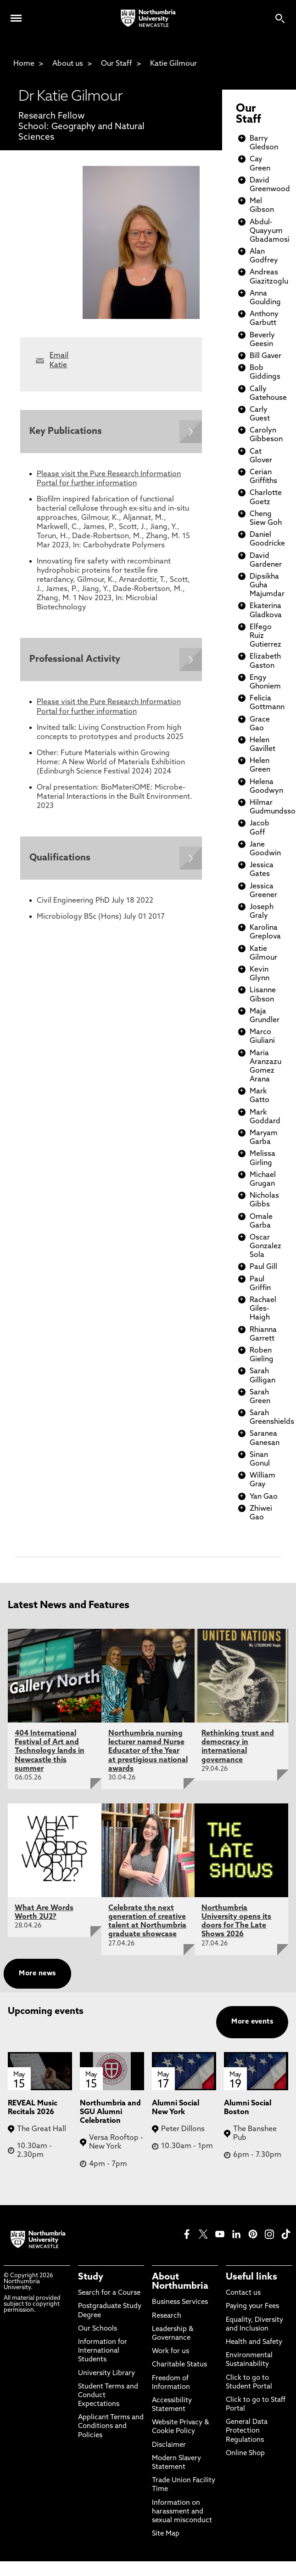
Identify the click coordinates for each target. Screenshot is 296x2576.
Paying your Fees (252, 2306)
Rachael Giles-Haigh (263, 1309)
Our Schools (97, 2329)
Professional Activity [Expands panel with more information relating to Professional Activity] (74, 659)
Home (23, 64)
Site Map (165, 2534)
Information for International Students (102, 2351)
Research (166, 2316)
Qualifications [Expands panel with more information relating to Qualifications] (59, 858)
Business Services (180, 2302)
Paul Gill (263, 1267)
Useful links (251, 2277)
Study (90, 2277)
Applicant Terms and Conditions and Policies (111, 2426)
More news (37, 1973)
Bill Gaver (265, 356)
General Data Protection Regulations (247, 2431)
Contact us (243, 2293)
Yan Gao (264, 1497)
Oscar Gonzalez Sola (265, 1246)
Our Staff (116, 64)
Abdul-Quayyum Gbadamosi (270, 231)
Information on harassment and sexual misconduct (182, 2512)
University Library (106, 2373)
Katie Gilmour (173, 64)
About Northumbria (180, 2282)
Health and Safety (254, 2342)
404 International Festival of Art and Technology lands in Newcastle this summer (49, 1751)
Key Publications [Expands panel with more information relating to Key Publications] (65, 431)
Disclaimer (169, 2445)
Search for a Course (109, 2293)
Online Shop (245, 2453)
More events (252, 2022)
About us (67, 64)
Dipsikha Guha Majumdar (267, 585)
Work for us (170, 2351)
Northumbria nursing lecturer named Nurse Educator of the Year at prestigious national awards (148, 1751)
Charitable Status (179, 2364)
